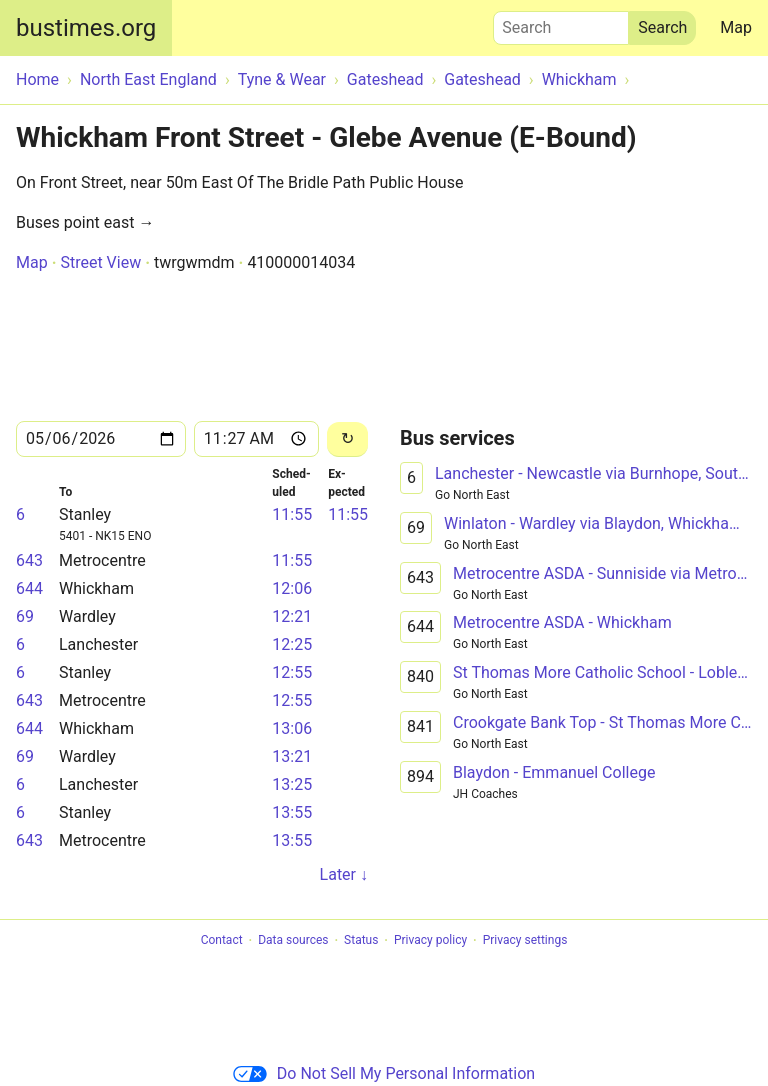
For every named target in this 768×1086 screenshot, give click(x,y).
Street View (100, 262)
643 (29, 560)
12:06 (292, 588)
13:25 (292, 784)
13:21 (292, 756)
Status (361, 941)
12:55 (292, 672)
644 (29, 588)
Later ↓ (344, 874)
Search (561, 23)
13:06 (292, 728)
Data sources (293, 941)
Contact (222, 941)
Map (736, 27)
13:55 (292, 812)
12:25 (292, 644)
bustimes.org (86, 28)
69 (25, 616)
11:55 (292, 514)
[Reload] (347, 439)
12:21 (292, 616)
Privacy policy (430, 941)
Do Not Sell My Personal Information (384, 1073)
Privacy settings (525, 941)
